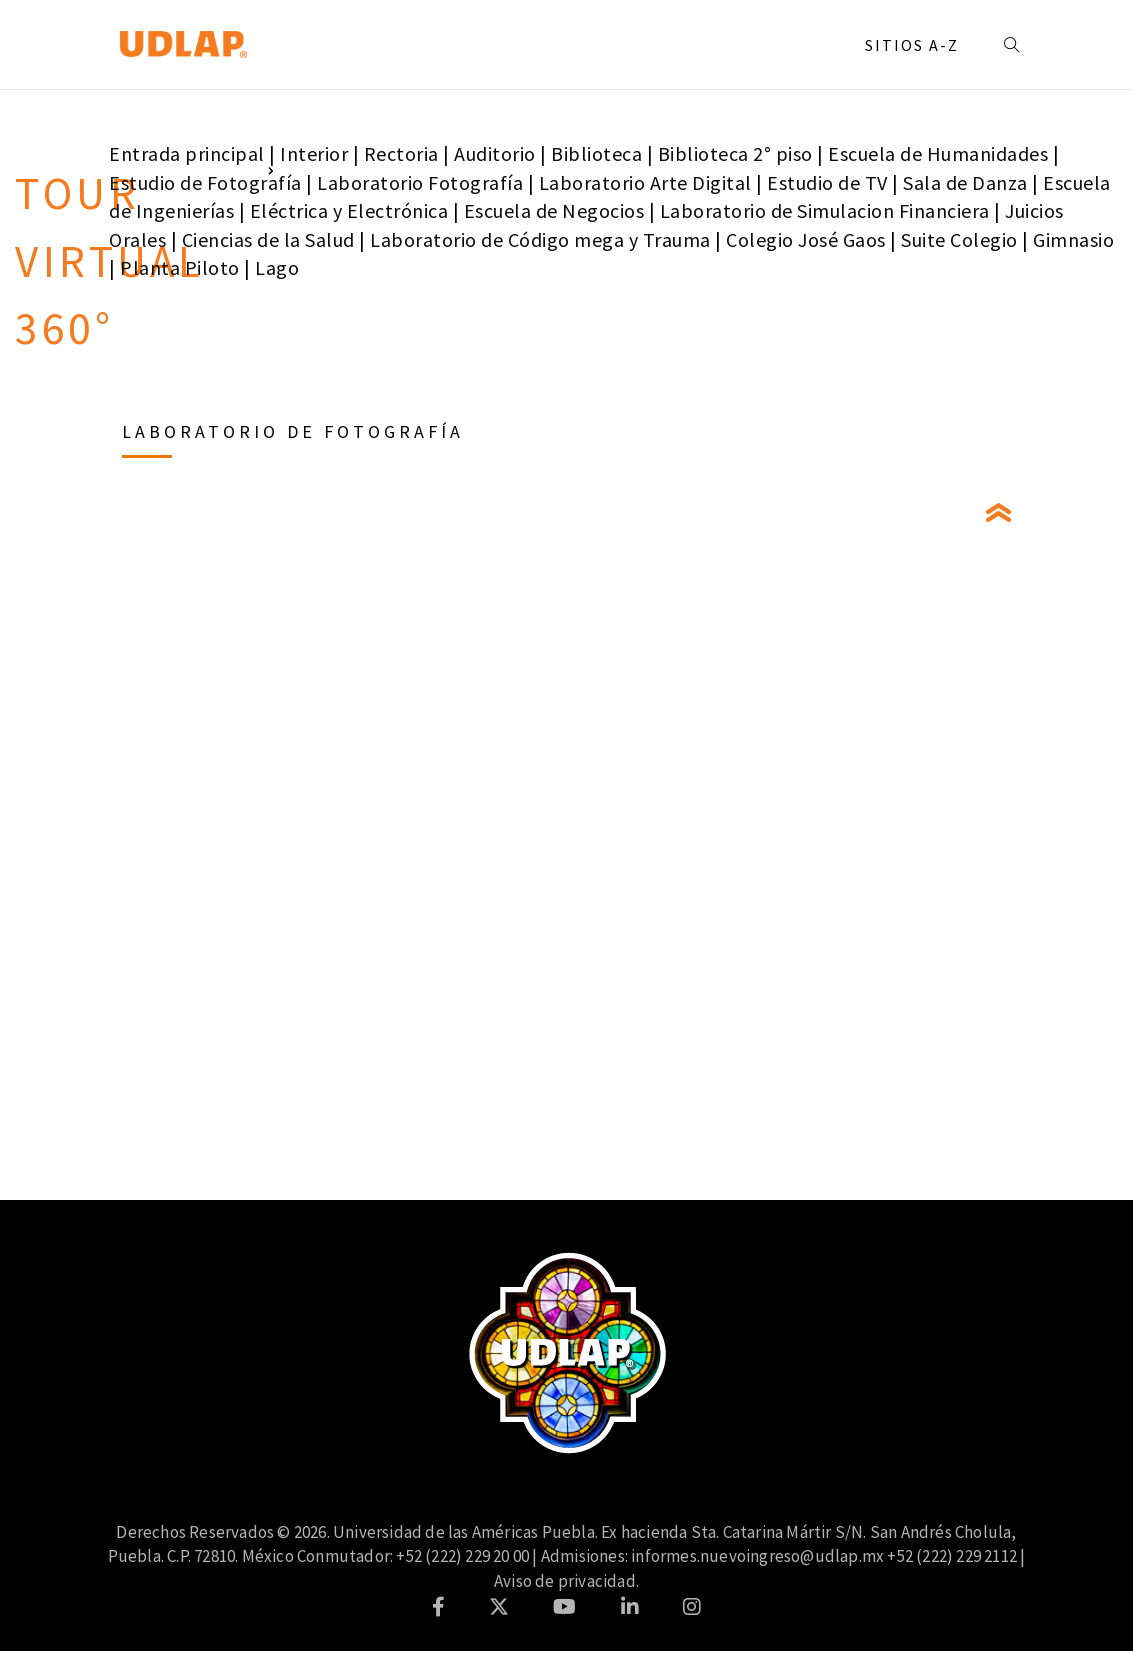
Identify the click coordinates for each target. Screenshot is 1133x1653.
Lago (277, 267)
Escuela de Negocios (554, 210)
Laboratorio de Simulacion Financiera (825, 210)
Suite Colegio (959, 239)
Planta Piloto (180, 267)
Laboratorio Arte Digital (645, 182)
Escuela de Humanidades (938, 153)
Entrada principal (187, 153)
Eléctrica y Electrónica (349, 210)
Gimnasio (1073, 239)
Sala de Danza (965, 182)
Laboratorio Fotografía (420, 182)
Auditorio (495, 153)
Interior (314, 153)
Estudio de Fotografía (205, 182)
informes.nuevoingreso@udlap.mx (757, 1556)
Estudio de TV (827, 182)
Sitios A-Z (912, 45)
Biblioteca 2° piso (735, 153)
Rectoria (401, 153)
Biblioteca (596, 153)
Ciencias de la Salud (268, 239)
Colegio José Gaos (806, 239)
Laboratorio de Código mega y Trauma (540, 239)
